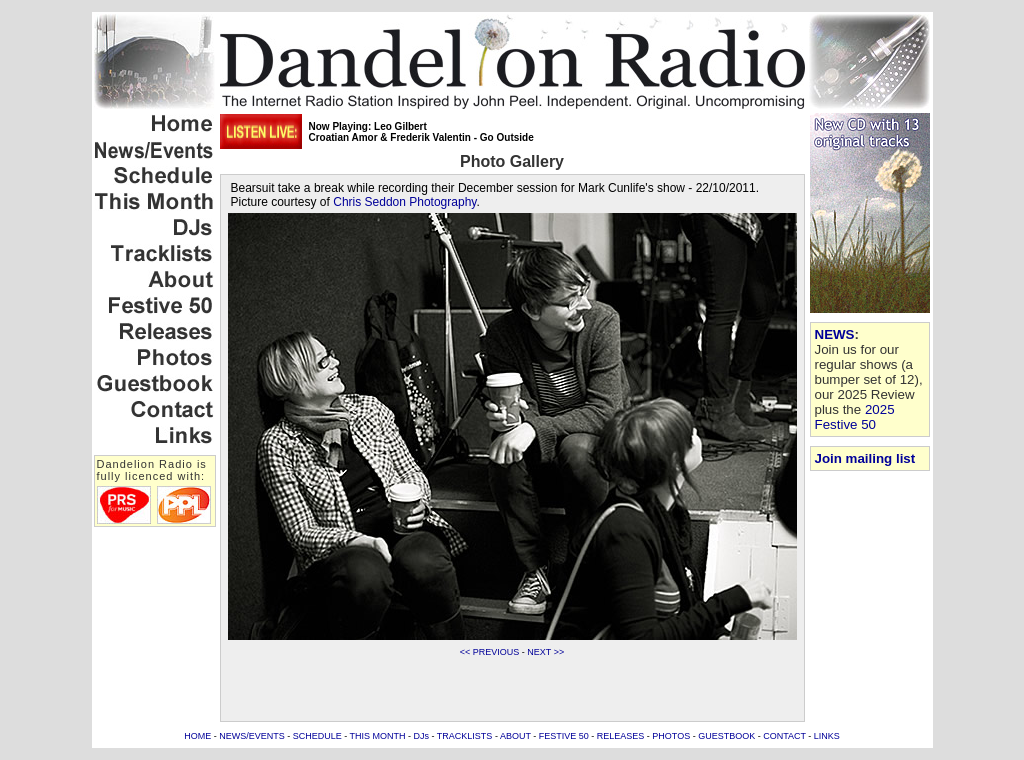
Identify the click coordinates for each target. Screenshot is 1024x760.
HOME (197, 736)
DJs (422, 736)
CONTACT (784, 736)
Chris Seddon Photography (404, 202)
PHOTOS (671, 736)
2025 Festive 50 (855, 417)
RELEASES (621, 736)
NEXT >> (545, 652)
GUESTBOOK (726, 736)
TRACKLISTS (465, 736)
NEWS (835, 334)
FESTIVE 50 (564, 736)
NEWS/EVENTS (252, 736)
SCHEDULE (317, 736)
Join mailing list (865, 458)
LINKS (827, 736)
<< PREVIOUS (490, 652)
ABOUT (515, 736)
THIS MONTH (378, 736)
